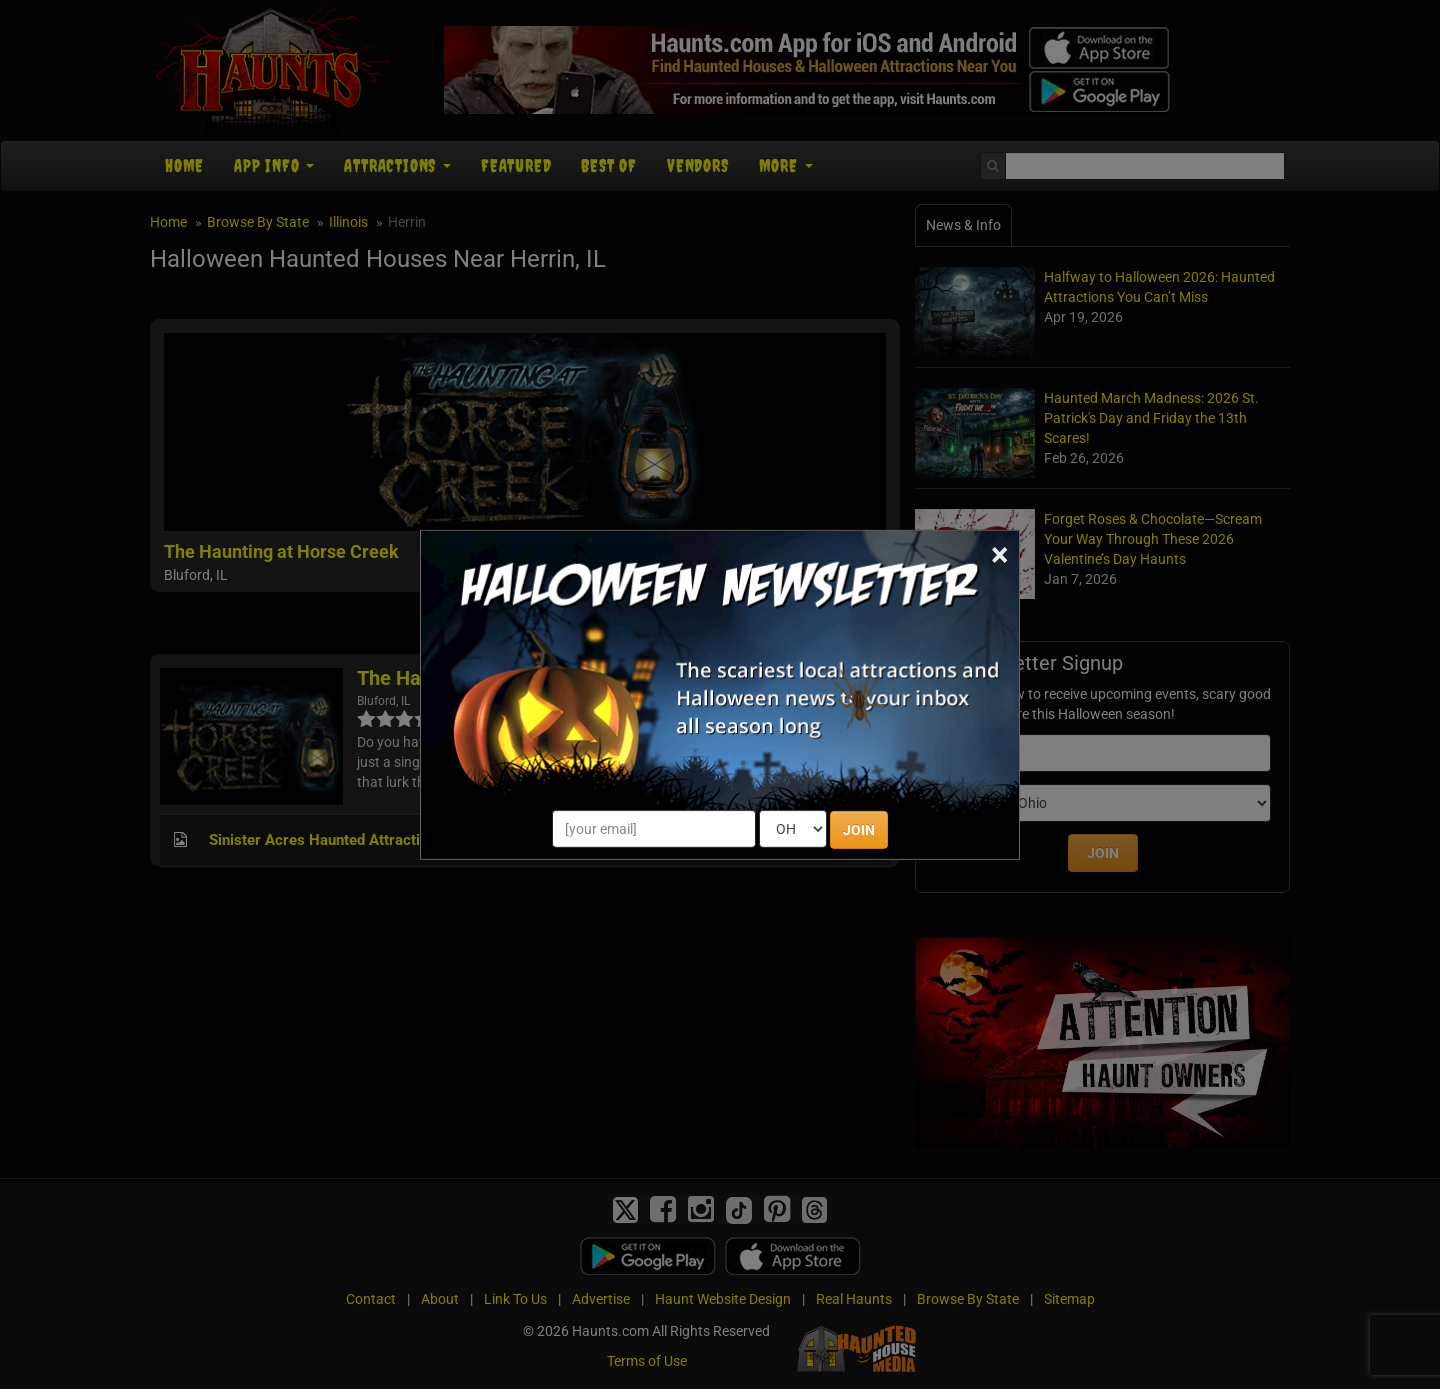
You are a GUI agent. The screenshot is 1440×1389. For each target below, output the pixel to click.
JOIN (859, 830)
